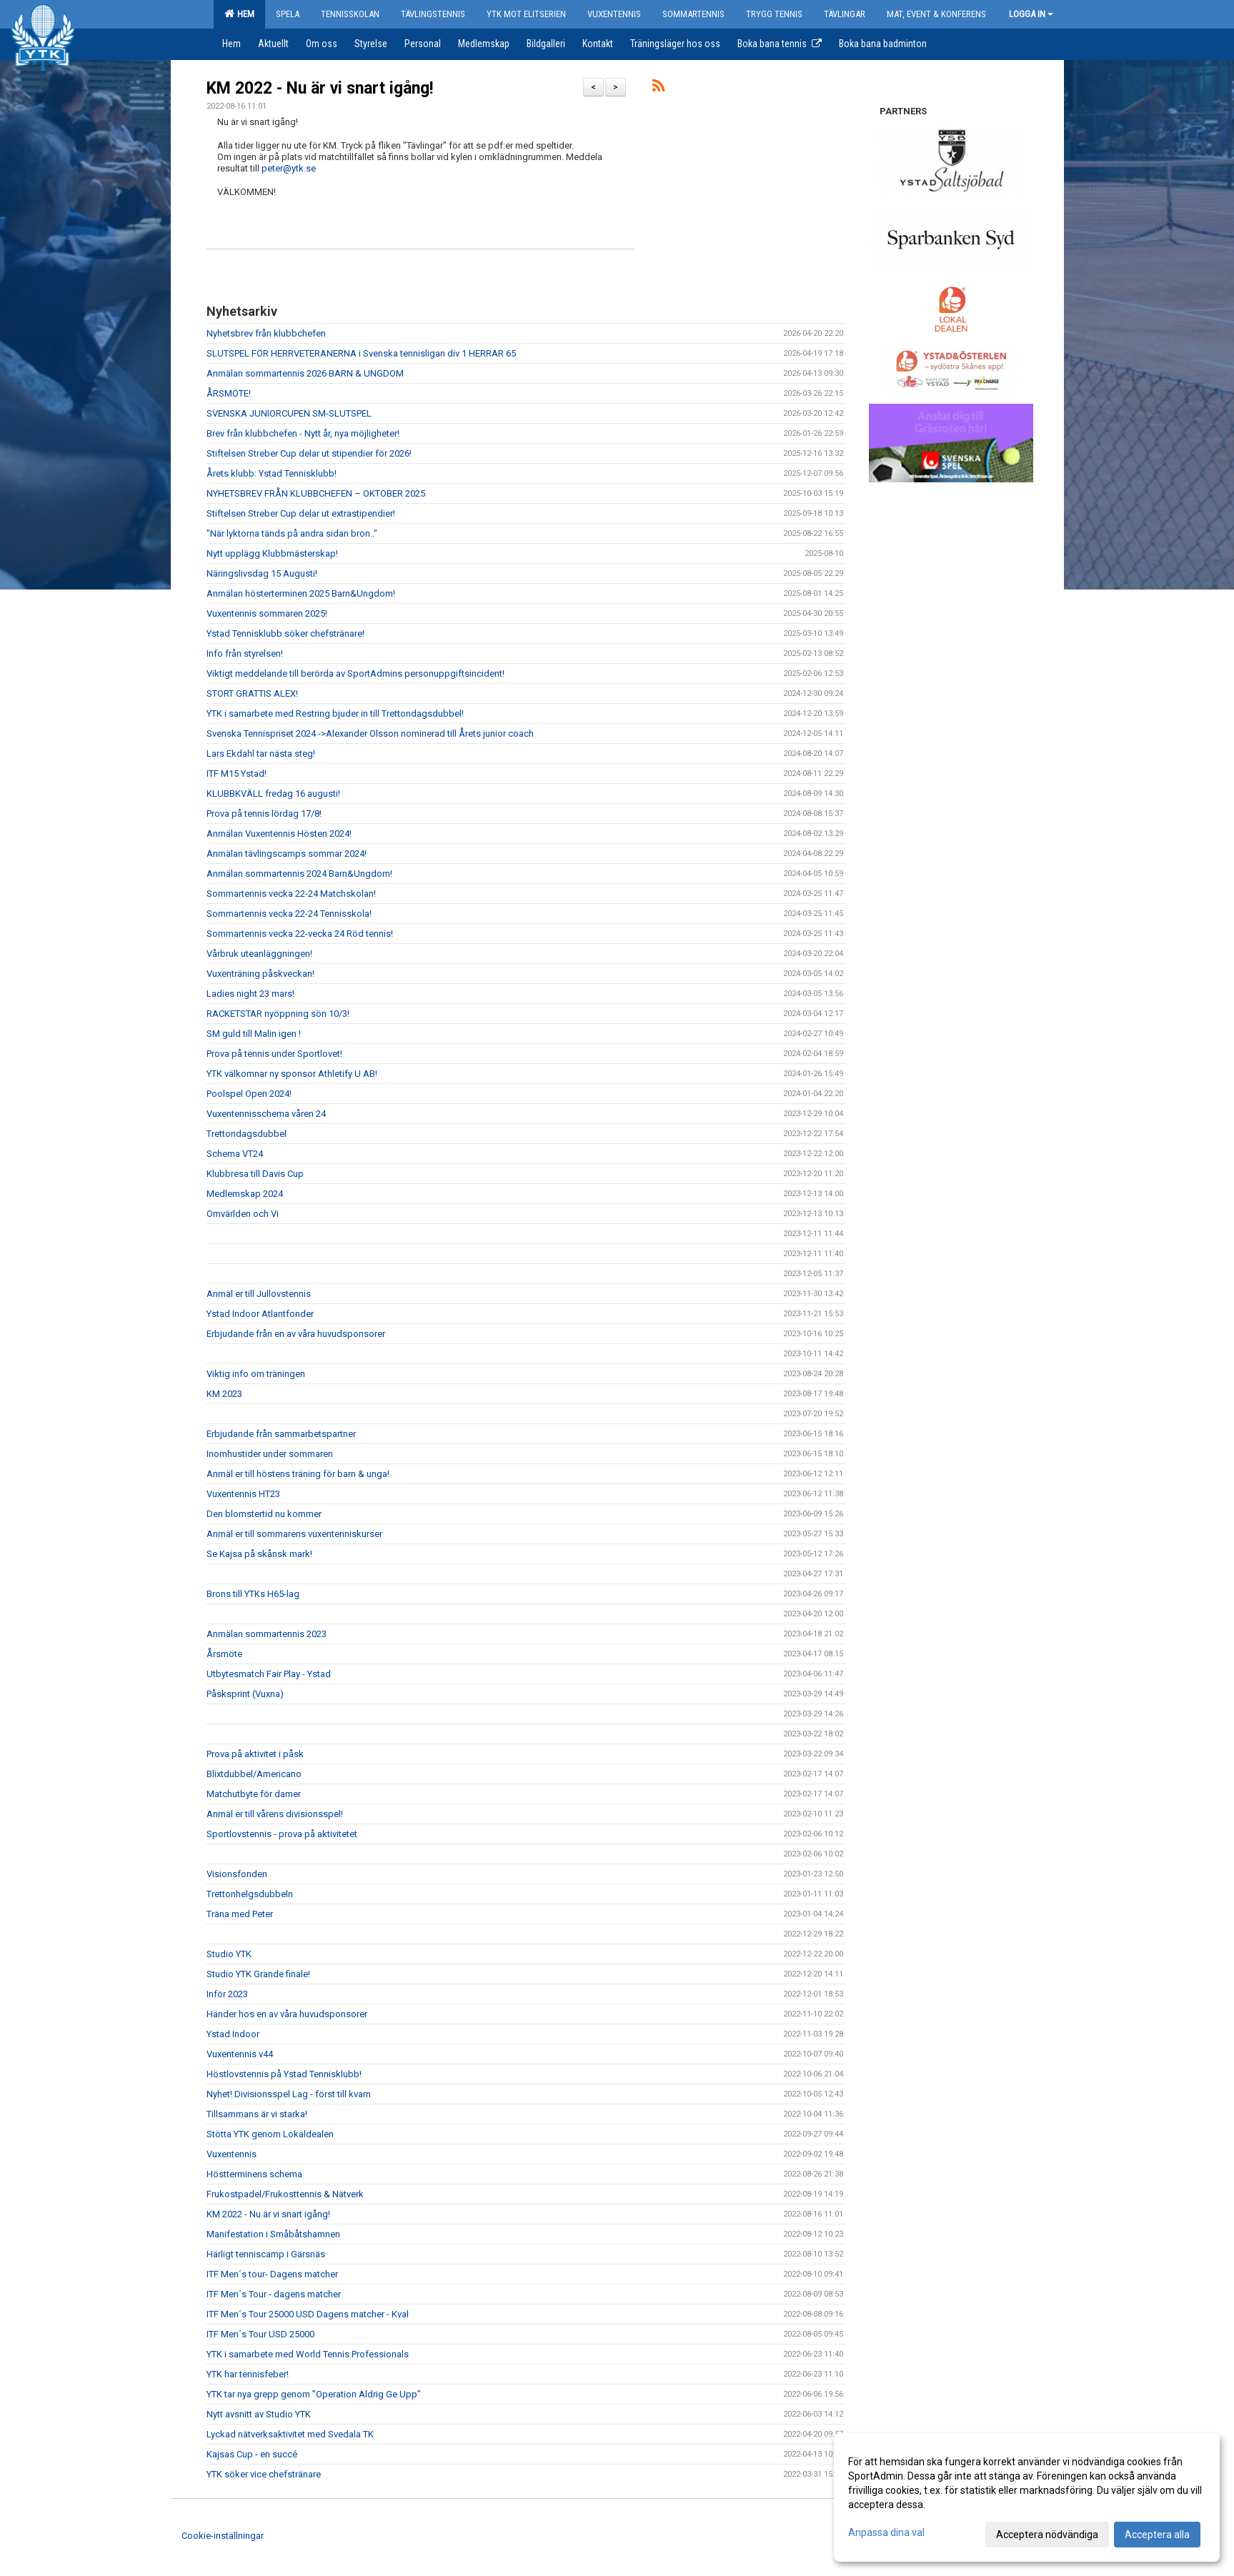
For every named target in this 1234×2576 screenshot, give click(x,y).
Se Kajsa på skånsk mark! (259, 1553)
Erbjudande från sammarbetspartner (281, 1433)
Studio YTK (229, 1954)
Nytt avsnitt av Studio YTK (259, 2414)
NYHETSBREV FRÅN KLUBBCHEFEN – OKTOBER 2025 (316, 493)
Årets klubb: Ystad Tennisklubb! (272, 473)
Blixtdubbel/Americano (254, 1774)
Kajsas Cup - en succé (252, 2454)
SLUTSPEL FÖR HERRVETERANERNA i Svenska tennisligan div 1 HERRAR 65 (361, 353)
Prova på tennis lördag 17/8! (264, 813)
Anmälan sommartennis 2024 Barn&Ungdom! (299, 873)
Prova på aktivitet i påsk (255, 1754)
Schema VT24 (235, 1153)
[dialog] (1027, 2497)
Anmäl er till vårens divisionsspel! (275, 1814)
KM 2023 (224, 1393)
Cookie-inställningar (222, 2535)
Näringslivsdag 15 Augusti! (262, 573)
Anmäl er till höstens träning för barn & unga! (298, 1473)
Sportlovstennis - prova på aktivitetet (282, 1834)
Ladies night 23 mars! (250, 993)
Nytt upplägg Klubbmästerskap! (272, 553)
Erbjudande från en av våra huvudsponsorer (296, 1333)
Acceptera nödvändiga (1047, 2534)
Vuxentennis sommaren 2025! (267, 613)
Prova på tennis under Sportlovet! (274, 1053)
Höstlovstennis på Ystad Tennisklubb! (284, 2074)
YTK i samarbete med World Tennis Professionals (308, 2354)
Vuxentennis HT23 (243, 1493)
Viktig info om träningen (256, 1373)
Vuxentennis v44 (240, 2054)
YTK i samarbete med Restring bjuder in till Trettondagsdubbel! (335, 713)
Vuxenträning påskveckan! (260, 973)
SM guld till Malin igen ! (254, 1033)
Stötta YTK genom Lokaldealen (270, 2134)
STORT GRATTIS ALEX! (252, 693)
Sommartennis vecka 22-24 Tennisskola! (289, 913)
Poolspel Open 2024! (249, 1093)
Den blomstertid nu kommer (264, 1513)
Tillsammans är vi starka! (257, 2114)
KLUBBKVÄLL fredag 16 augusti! (273, 793)
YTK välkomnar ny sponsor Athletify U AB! (292, 1073)
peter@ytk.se (289, 168)
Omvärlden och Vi (243, 1213)
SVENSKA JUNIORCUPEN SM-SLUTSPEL (289, 413)
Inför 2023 (227, 1994)
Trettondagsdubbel (247, 1133)
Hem (239, 13)
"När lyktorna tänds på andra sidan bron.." (292, 533)
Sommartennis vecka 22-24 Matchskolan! (291, 893)
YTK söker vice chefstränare (264, 2474)
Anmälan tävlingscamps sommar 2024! (287, 853)
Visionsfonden (237, 1874)
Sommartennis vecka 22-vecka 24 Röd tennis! (300, 933)
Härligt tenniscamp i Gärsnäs (266, 2254)
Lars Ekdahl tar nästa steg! (261, 753)
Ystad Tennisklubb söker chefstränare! (285, 633)
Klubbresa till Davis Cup (255, 1173)
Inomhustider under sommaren (270, 1453)
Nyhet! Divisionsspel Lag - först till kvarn (289, 2094)
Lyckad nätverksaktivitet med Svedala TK (290, 2434)
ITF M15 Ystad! (237, 773)
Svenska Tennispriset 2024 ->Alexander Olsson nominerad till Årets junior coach (370, 733)
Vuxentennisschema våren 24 (266, 1113)
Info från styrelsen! (245, 653)
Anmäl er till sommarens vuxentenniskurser (294, 1533)
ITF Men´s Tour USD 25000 (260, 2334)
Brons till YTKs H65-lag (253, 1593)
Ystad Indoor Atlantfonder (260, 1313)
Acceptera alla (1157, 2534)
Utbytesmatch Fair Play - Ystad (269, 1674)
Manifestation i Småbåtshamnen (273, 2234)
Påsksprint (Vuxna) (245, 1694)
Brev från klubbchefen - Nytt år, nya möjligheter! (303, 433)
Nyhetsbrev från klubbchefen (266, 333)
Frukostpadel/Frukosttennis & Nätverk (285, 2194)
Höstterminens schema (254, 2174)
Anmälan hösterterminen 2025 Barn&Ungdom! (301, 593)
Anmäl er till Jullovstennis (259, 1293)
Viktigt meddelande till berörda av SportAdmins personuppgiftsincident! (355, 673)
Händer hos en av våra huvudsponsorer (287, 2014)
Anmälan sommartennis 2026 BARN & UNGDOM (305, 373)
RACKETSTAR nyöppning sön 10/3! (278, 1013)
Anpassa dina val (886, 2532)
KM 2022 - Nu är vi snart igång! (320, 88)
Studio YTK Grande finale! (258, 1974)
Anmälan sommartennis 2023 (267, 1633)
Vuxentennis (232, 2154)
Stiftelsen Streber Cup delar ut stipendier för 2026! (309, 453)
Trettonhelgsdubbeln (250, 1894)
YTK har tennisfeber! (248, 2374)
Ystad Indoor (233, 2034)
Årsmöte (224, 1653)
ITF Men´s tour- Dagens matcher (272, 2274)
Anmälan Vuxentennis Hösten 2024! (279, 833)
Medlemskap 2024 (245, 1193)
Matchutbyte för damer (254, 1794)
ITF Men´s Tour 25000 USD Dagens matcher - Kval (308, 2314)
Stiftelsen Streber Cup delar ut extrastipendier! (301, 513)
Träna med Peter (240, 1914)
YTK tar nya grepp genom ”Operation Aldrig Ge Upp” (314, 2394)
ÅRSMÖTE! (229, 393)
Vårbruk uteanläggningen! (259, 953)
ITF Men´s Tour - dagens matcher (274, 2294)
